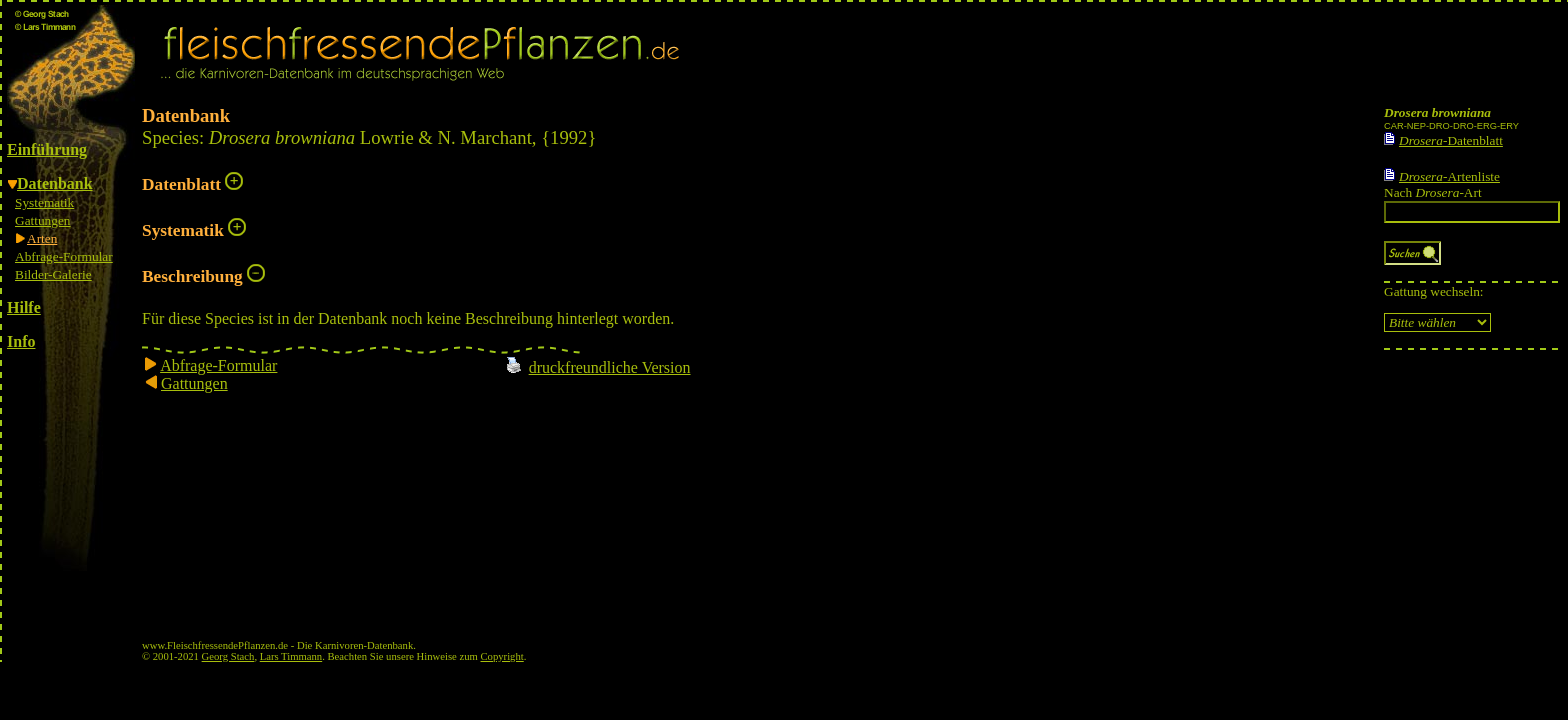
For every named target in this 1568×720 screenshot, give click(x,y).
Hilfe (24, 307)
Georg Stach (228, 656)
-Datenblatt (1451, 140)
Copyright (502, 656)
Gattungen (43, 220)
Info (21, 341)
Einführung (47, 149)
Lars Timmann (291, 656)
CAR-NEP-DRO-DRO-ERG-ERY (1451, 126)
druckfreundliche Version (610, 367)
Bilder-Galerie (53, 274)
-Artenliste (1449, 176)
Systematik (44, 202)
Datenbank (55, 183)
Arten (42, 238)
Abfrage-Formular (64, 256)
